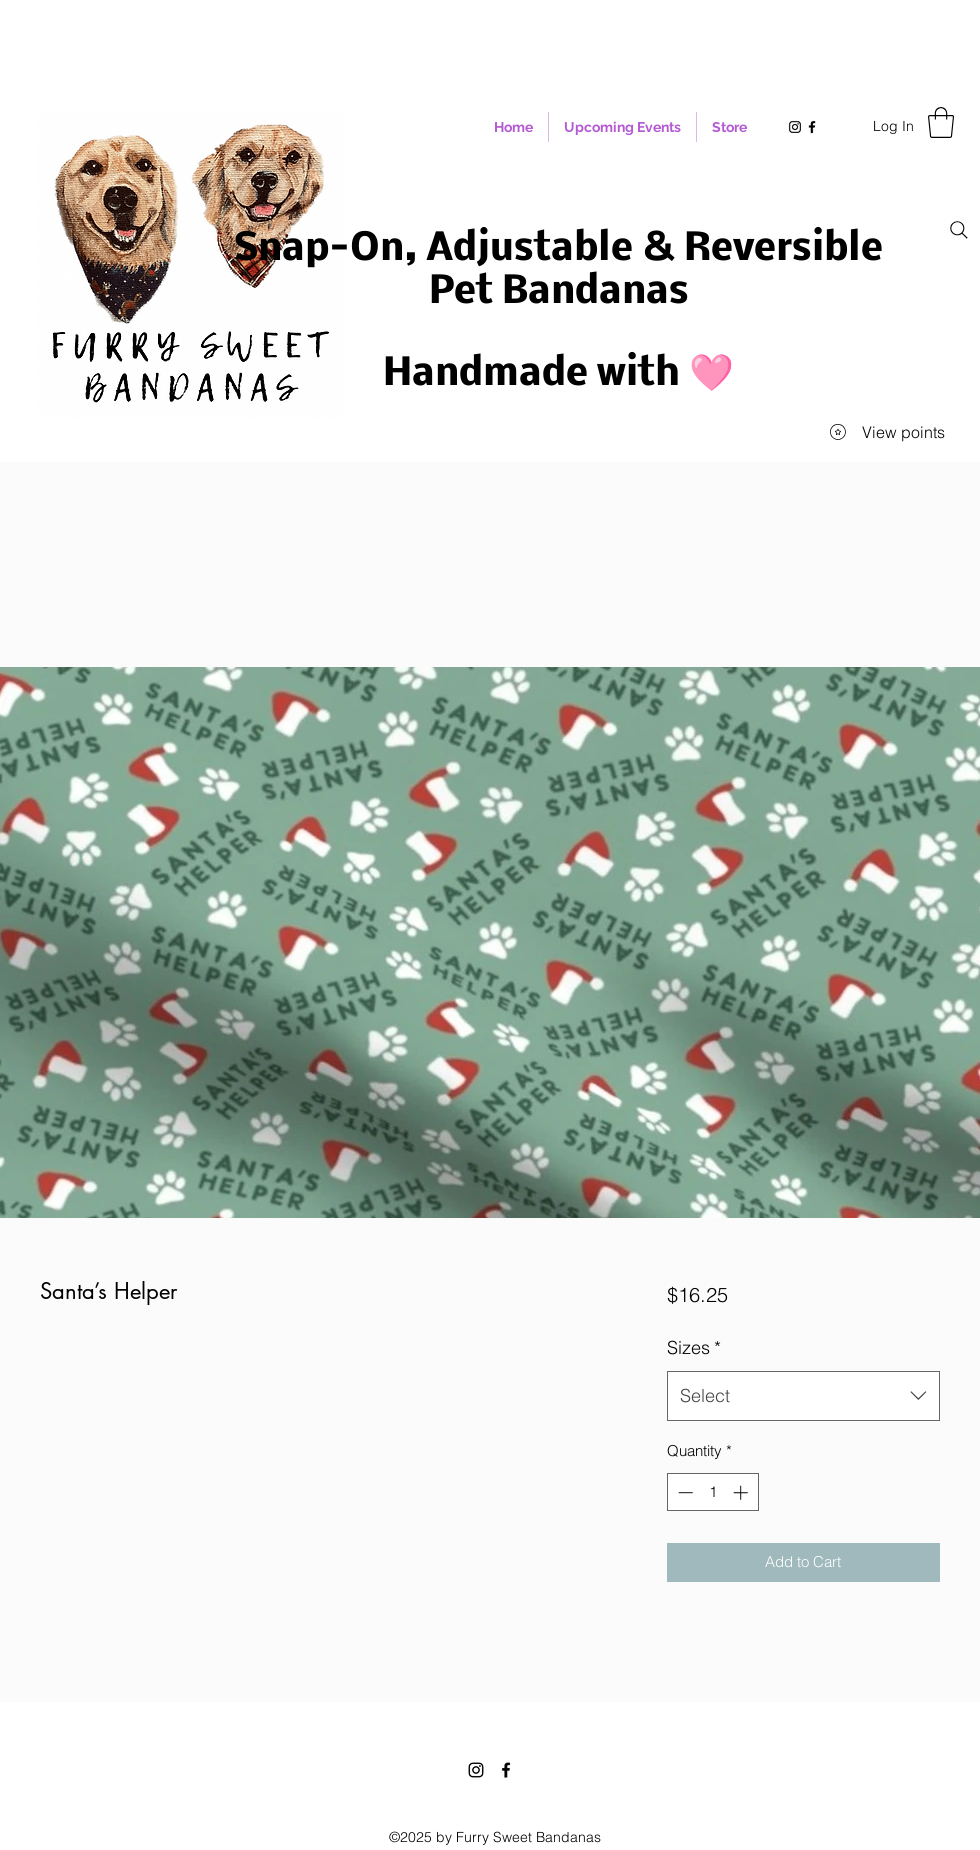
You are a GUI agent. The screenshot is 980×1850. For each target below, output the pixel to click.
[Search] (959, 230)
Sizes (694, 1347)
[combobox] (803, 1396)
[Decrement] (683, 1492)
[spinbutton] (712, 1492)
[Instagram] (476, 1770)
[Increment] (742, 1492)
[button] (941, 122)
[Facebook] (506, 1770)
